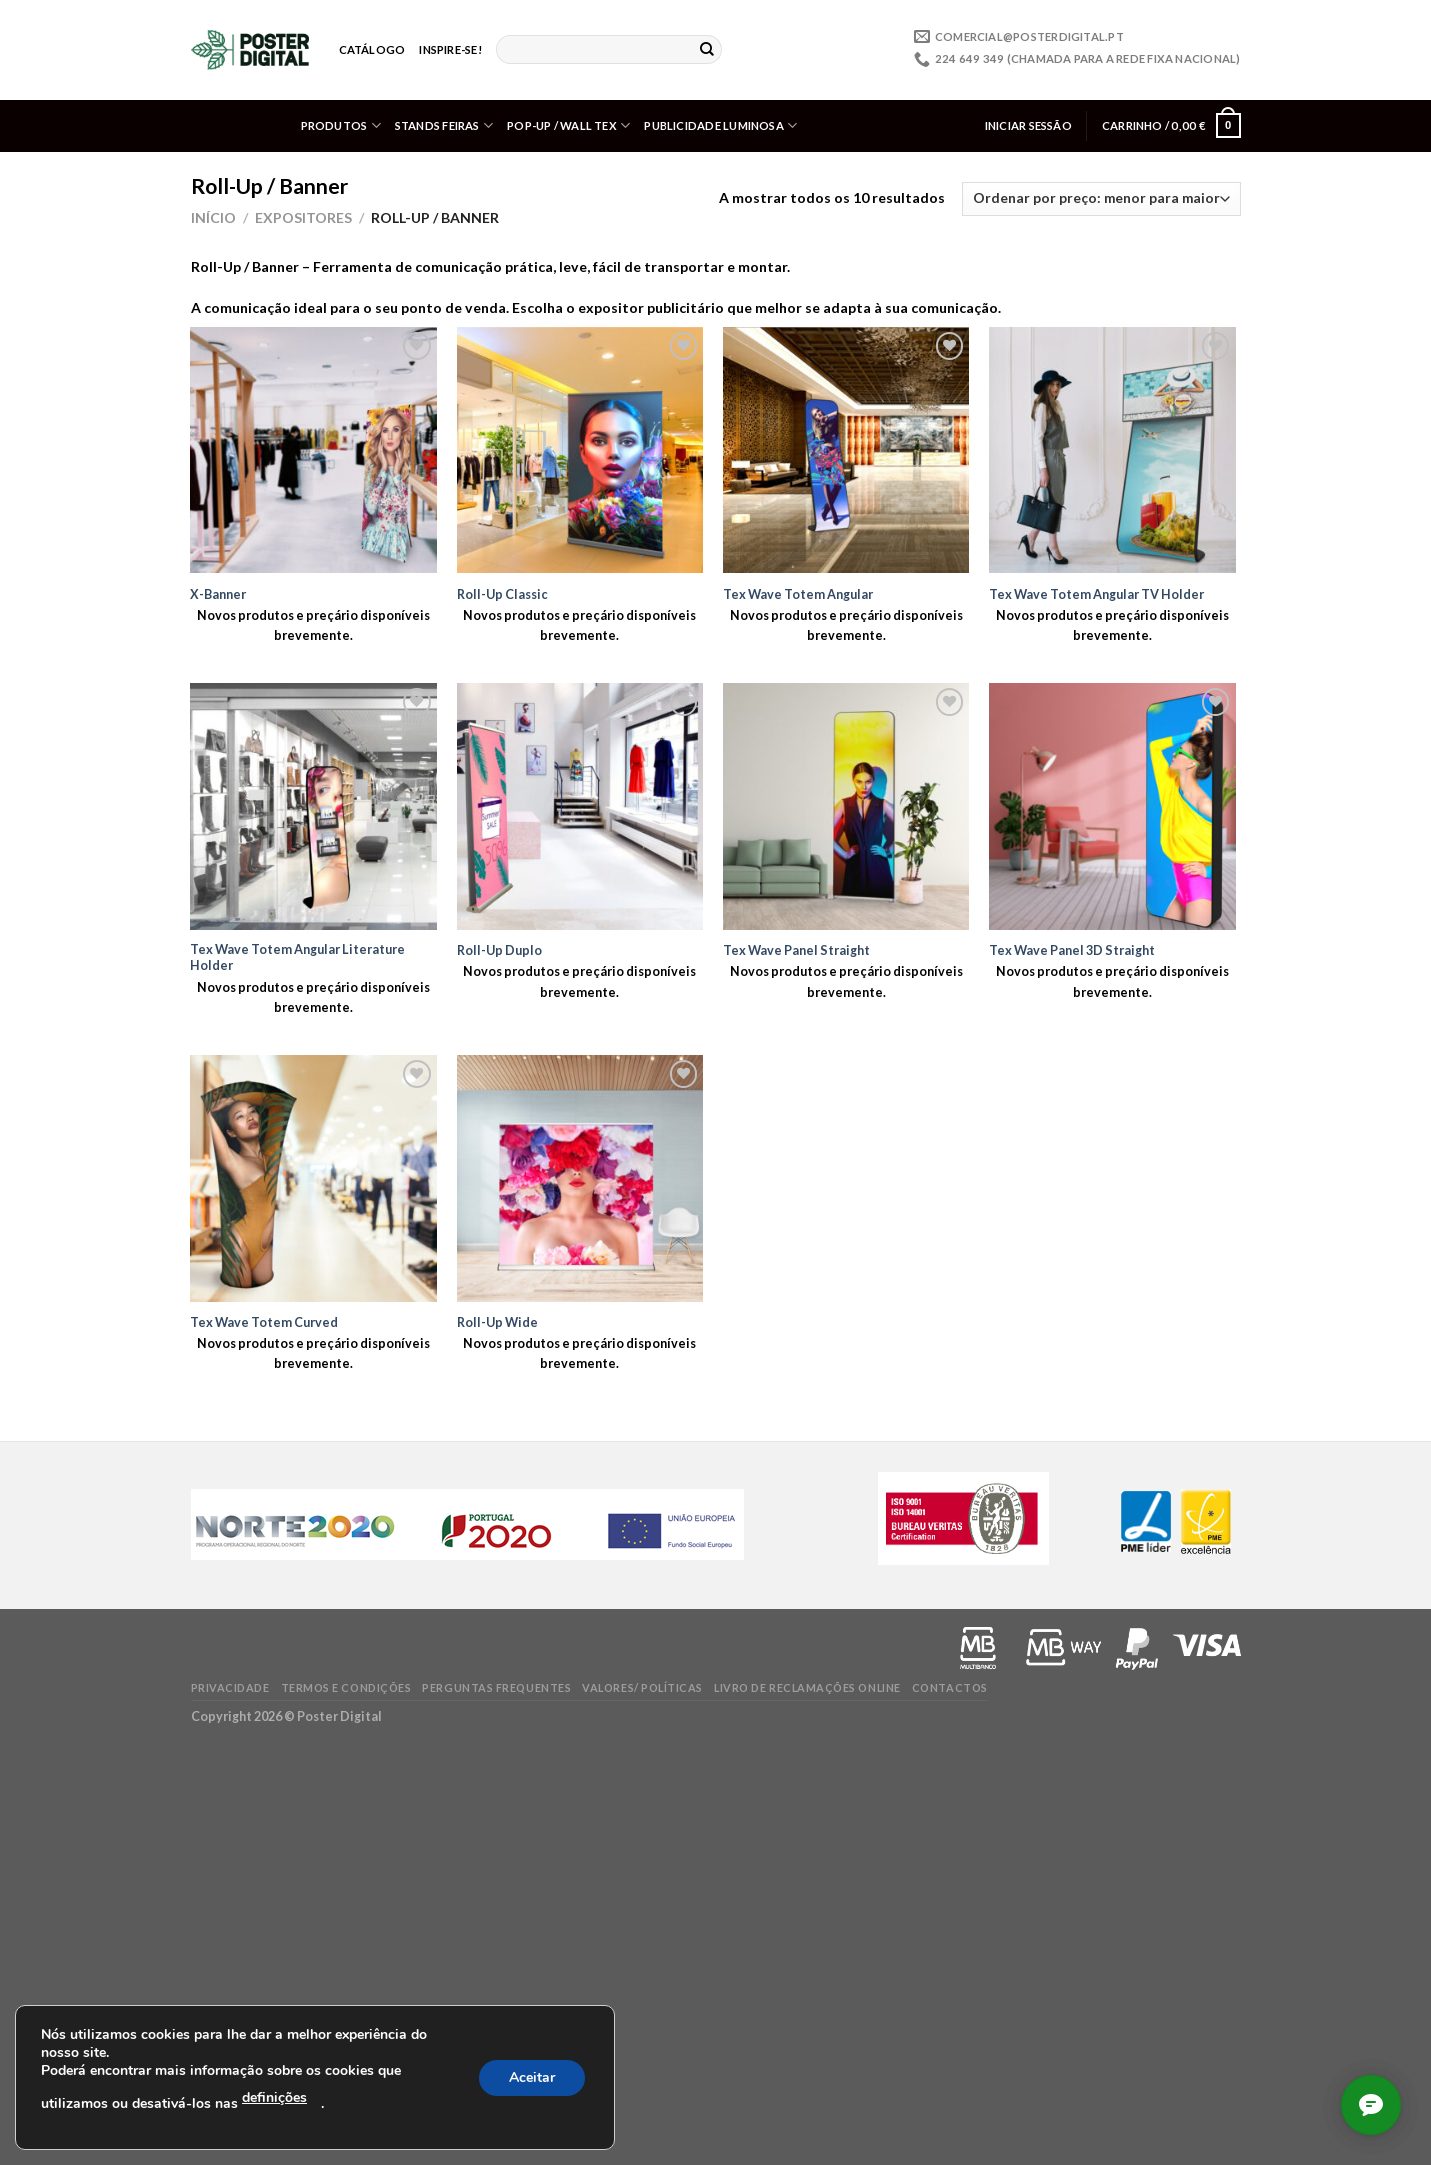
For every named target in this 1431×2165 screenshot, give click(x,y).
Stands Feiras (444, 125)
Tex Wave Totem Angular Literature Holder (297, 957)
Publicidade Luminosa (720, 125)
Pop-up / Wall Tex (568, 125)
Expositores (303, 217)
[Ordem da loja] (1101, 199)
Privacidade (230, 1687)
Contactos (950, 1687)
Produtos (341, 125)
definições (274, 2097)
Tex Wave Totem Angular (798, 594)
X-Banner (218, 594)
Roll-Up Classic (502, 594)
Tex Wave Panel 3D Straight (1072, 950)
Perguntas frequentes (496, 1687)
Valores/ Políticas (642, 1687)
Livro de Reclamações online (807, 1687)
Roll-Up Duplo (499, 950)
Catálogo (372, 49)
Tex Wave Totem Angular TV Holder (1096, 594)
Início (213, 217)
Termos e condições (346, 1687)
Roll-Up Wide (497, 1322)
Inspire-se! (450, 49)
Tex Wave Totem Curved (264, 1322)
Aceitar (532, 2077)
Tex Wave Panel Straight (796, 950)
